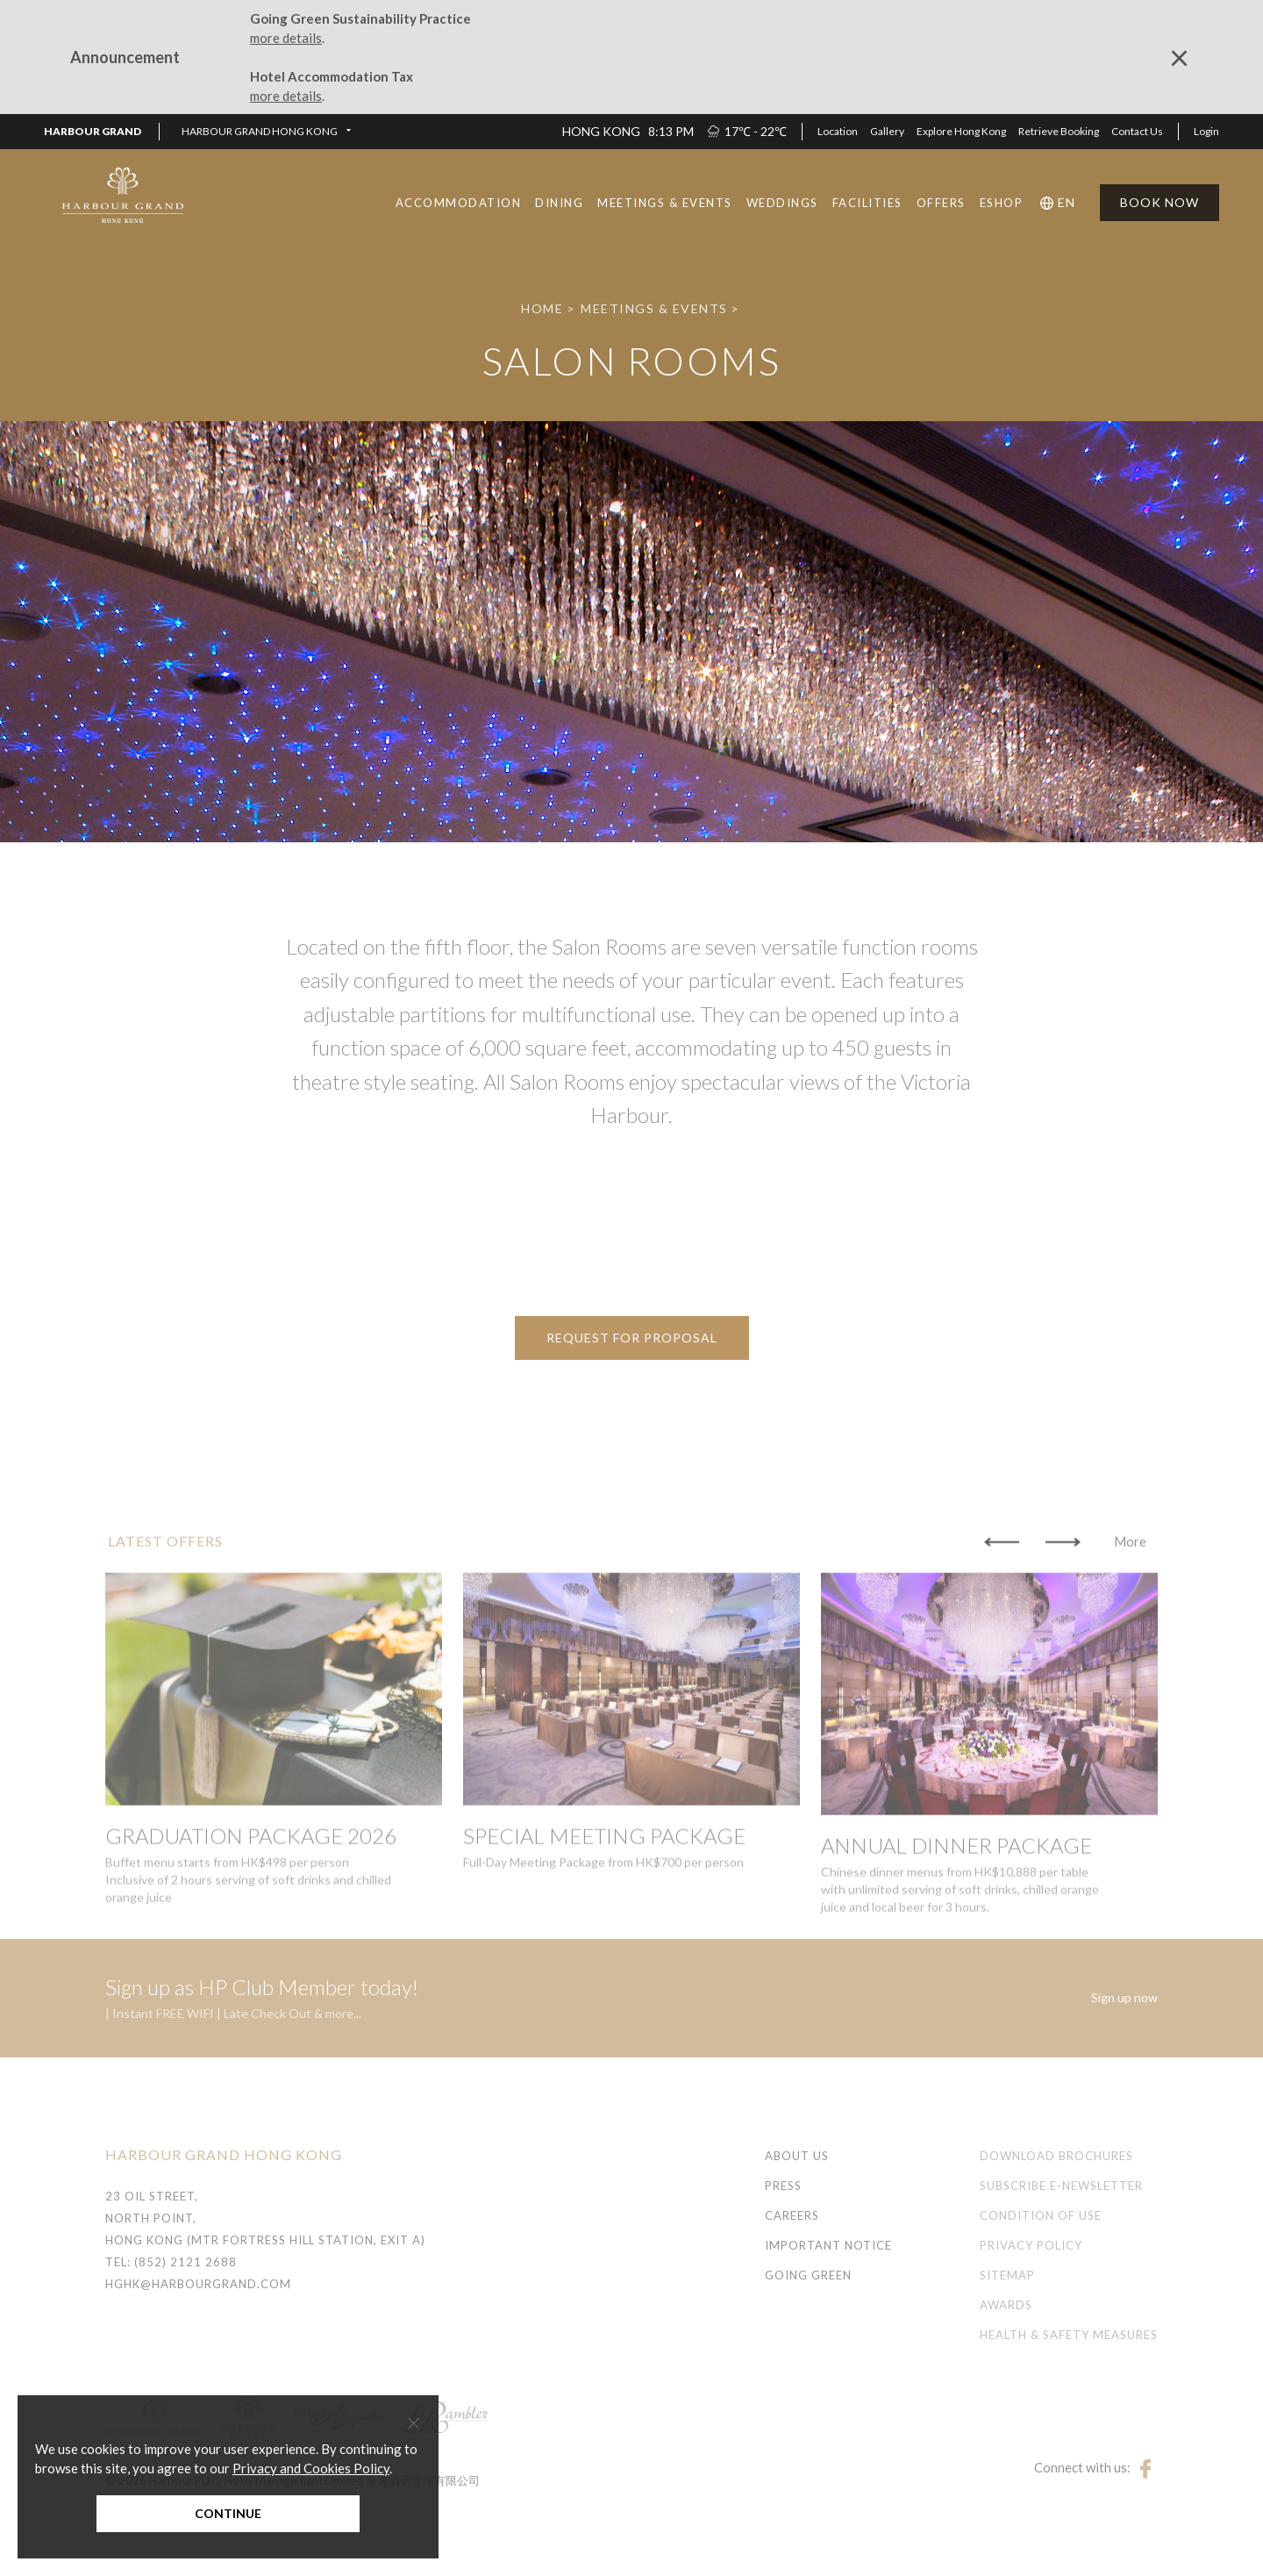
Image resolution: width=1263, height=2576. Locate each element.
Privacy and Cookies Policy (310, 2468)
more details (286, 38)
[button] (266, 131)
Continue (228, 2513)
